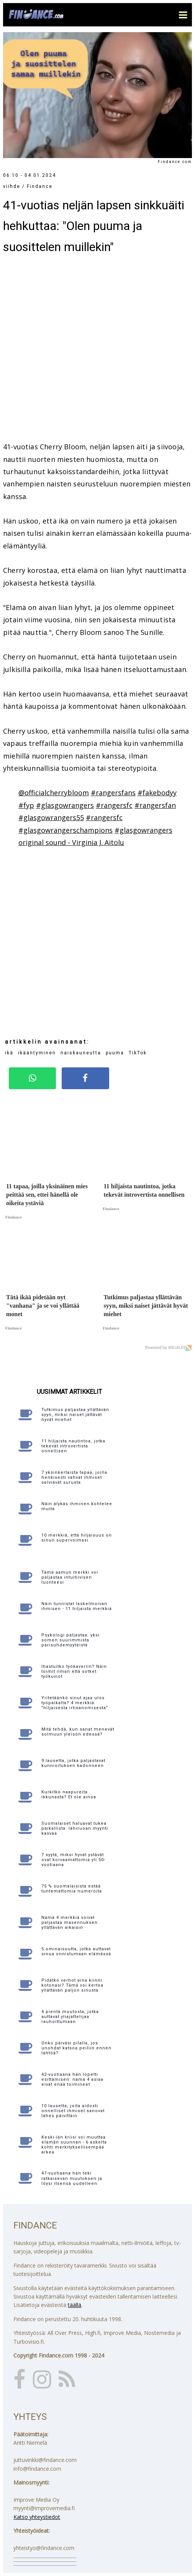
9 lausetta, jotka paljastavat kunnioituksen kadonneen (73, 1763)
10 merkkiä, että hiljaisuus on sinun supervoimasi (76, 1538)
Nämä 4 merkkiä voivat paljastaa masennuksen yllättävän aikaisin (69, 1922)
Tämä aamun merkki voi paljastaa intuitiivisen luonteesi (69, 1577)
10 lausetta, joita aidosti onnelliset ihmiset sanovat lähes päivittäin (73, 2110)
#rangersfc (114, 805)
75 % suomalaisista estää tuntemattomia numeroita (71, 1889)
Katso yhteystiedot (36, 2517)
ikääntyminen (37, 1053)
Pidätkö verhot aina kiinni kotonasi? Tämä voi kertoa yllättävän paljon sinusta (72, 1985)
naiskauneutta (81, 1053)
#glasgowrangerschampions (65, 830)
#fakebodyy (157, 792)
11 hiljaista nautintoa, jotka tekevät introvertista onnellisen (73, 1446)
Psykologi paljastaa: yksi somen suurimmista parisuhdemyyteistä (70, 1640)
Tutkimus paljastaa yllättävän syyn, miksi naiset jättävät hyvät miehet (75, 1414)
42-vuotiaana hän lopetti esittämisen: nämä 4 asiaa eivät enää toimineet (72, 2079)
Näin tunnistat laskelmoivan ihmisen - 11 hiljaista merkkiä (76, 1606)
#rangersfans (113, 792)
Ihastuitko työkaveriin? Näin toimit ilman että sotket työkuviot (74, 1671)
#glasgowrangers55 (51, 817)
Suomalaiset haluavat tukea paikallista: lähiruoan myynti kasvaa (74, 1828)
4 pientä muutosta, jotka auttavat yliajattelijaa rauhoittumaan (70, 2016)
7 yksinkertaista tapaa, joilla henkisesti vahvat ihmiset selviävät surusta (74, 1477)
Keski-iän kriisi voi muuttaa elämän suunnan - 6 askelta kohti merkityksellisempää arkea (74, 2145)
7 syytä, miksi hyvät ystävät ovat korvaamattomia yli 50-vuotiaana (73, 1859)
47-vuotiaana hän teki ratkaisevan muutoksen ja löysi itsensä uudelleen (71, 2178)
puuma (115, 1053)
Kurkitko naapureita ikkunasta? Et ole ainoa (68, 1794)
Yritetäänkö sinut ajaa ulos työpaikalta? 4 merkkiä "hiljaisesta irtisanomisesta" (74, 1702)
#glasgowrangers (65, 805)
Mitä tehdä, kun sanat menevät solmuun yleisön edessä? (77, 1732)
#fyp (26, 805)
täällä (74, 2304)
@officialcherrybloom (53, 792)
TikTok (138, 1053)
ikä (9, 1053)
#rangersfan (155, 805)
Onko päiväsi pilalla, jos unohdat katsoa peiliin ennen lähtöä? (76, 2048)
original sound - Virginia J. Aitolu (71, 842)
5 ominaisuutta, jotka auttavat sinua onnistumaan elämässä (76, 1951)
